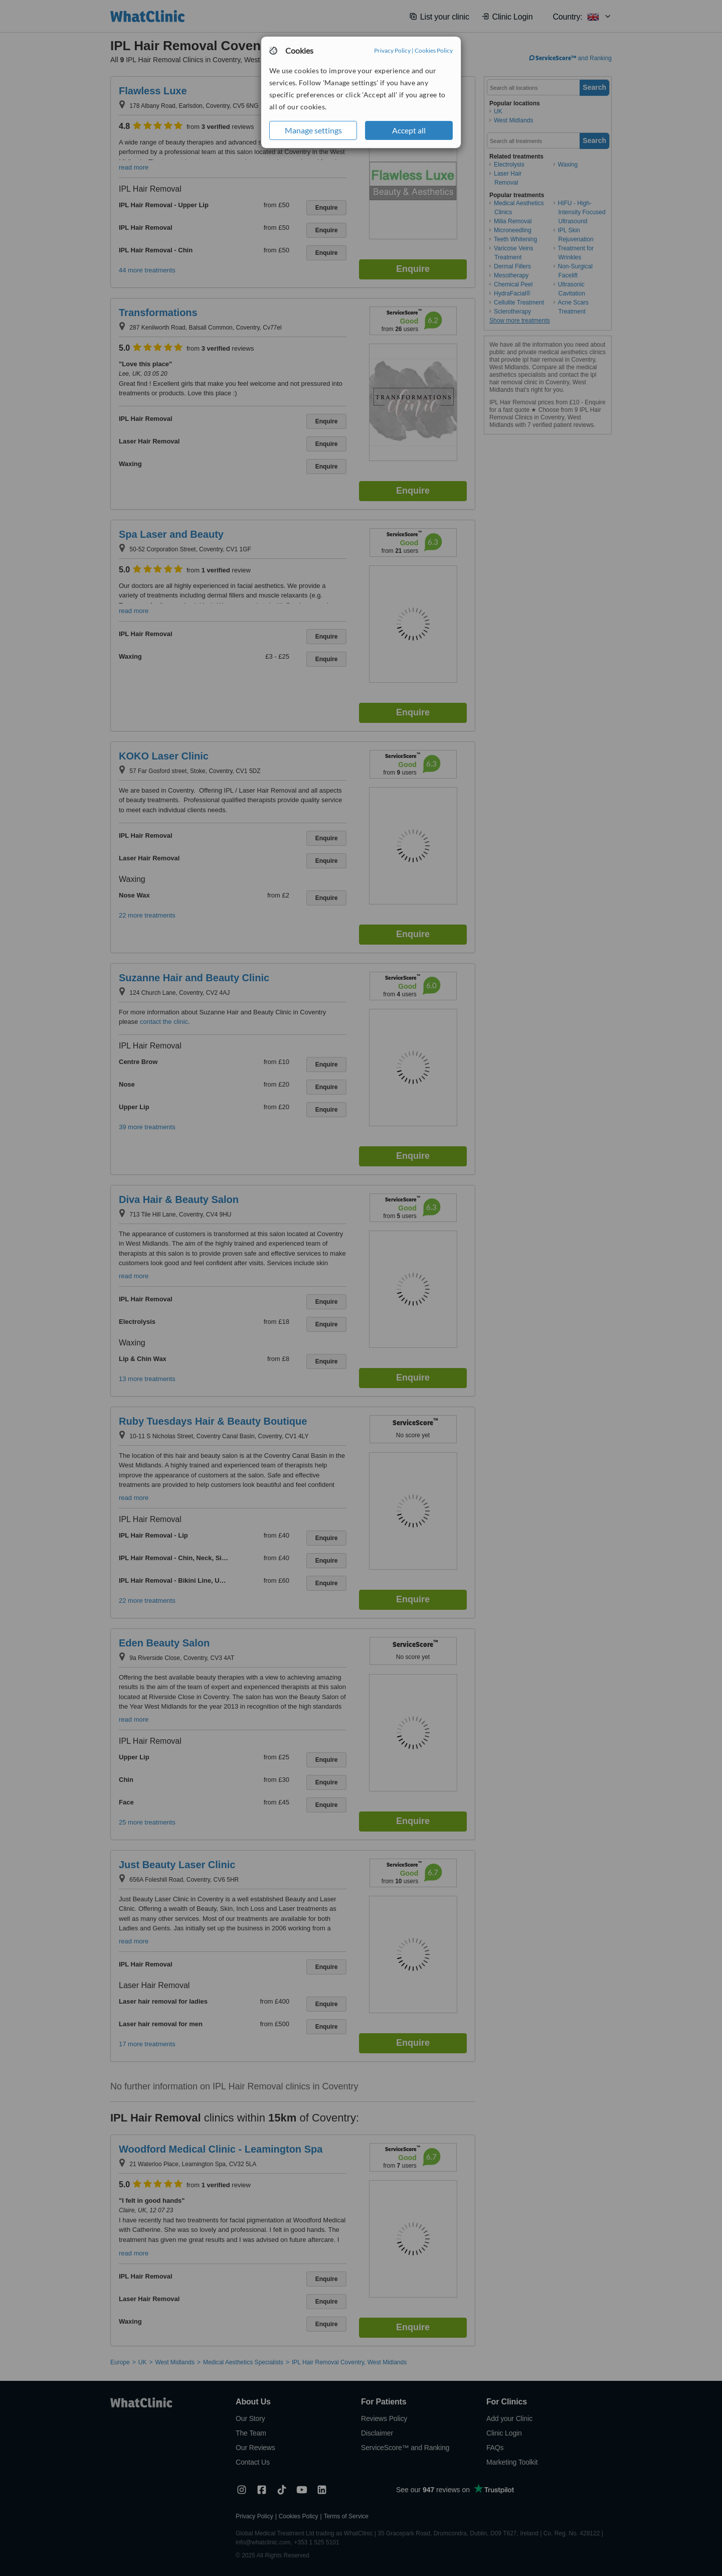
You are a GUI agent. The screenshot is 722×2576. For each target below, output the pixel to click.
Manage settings (313, 130)
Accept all (409, 130)
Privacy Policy (392, 50)
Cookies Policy (434, 50)
